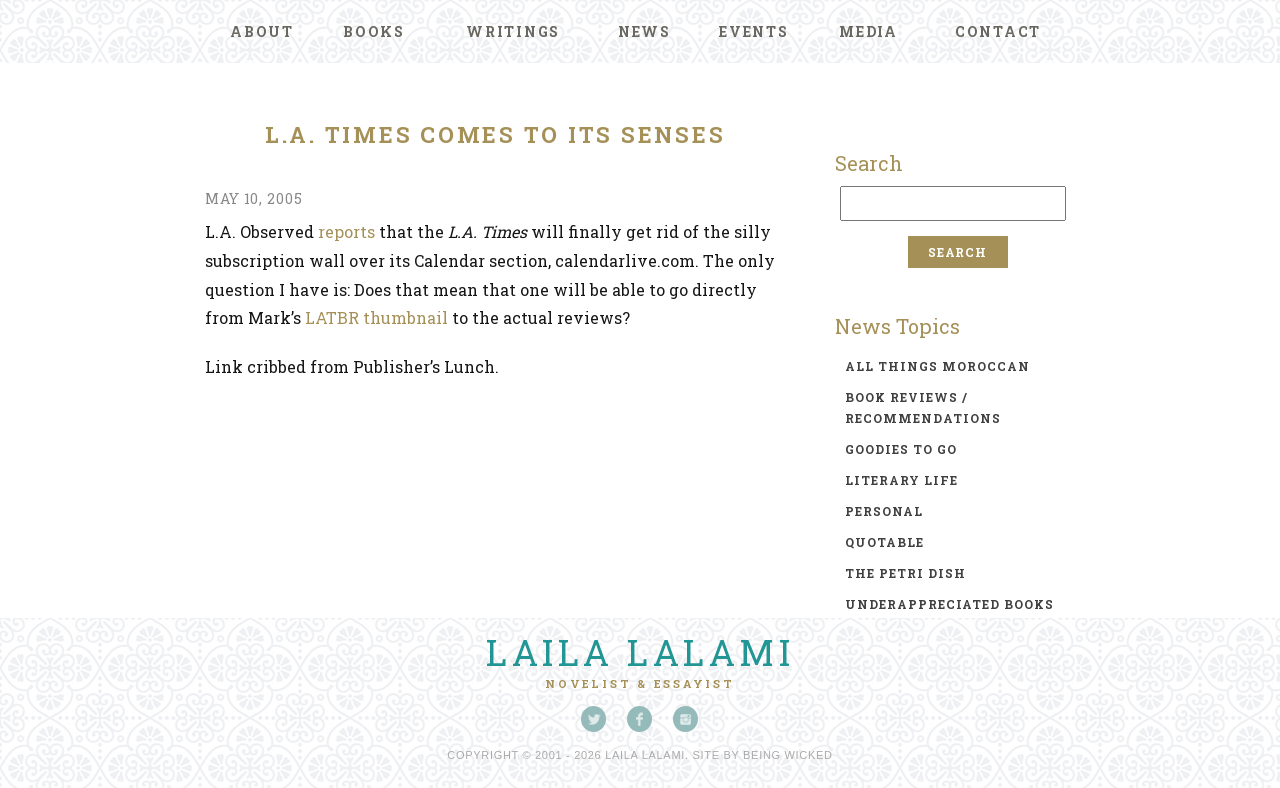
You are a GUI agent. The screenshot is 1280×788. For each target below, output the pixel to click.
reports (346, 231)
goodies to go (901, 449)
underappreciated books (949, 604)
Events (754, 31)
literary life (901, 480)
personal (884, 511)
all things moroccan (937, 366)
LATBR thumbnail (376, 317)
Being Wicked (788, 755)
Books (374, 31)
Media (868, 31)
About (262, 31)
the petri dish (905, 573)
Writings (513, 31)
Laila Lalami (640, 652)
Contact (998, 31)
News (644, 31)
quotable (884, 542)
